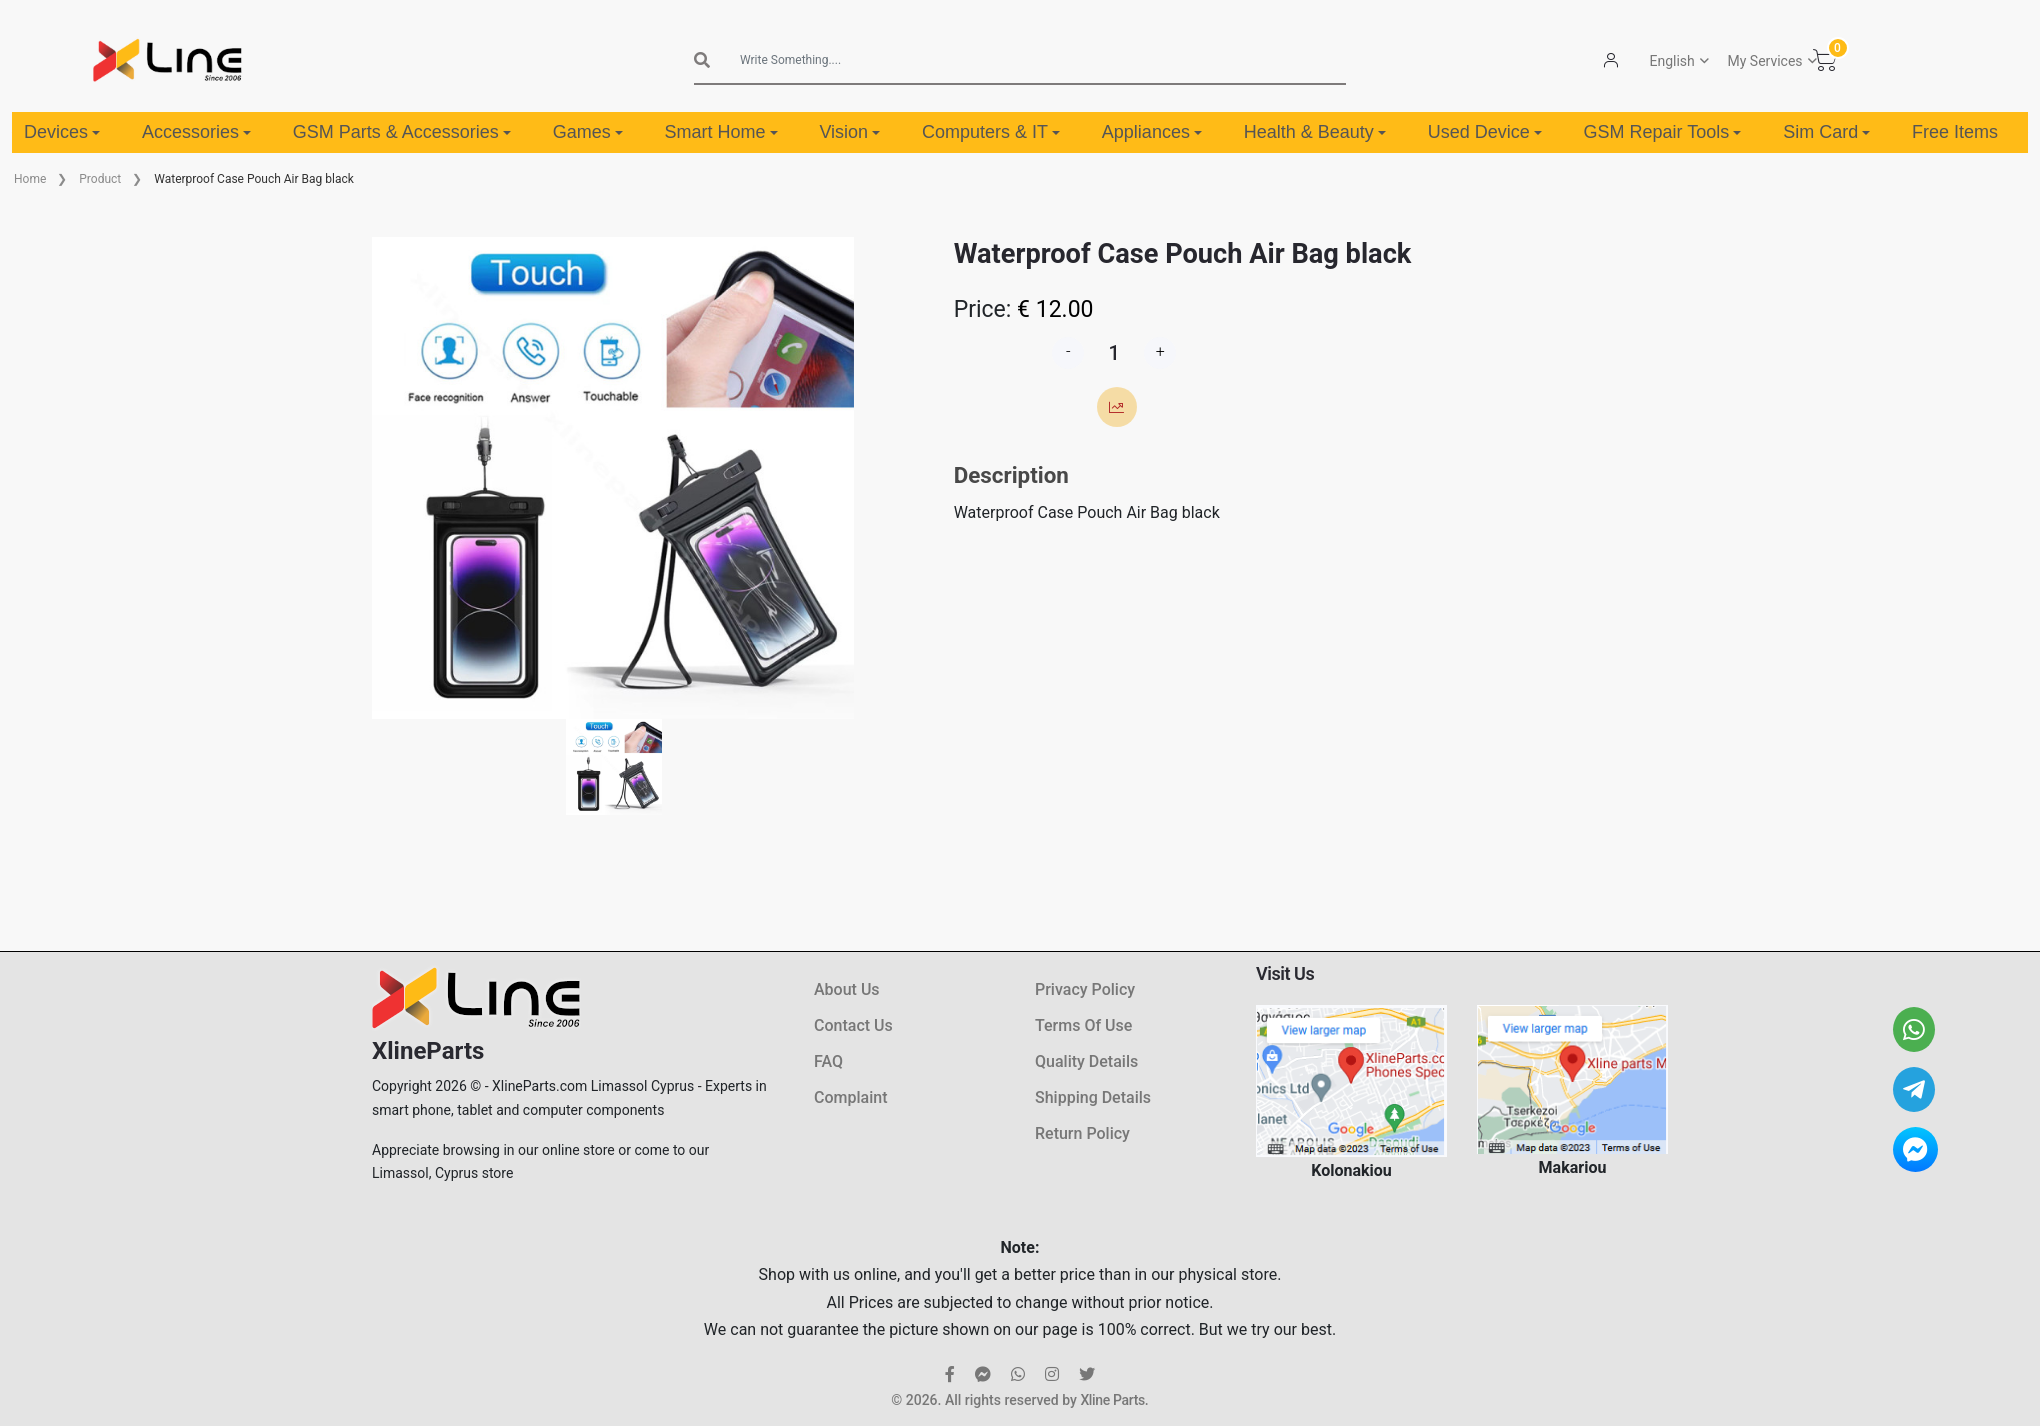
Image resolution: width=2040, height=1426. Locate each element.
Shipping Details (1093, 1097)
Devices (62, 132)
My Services (1765, 61)
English (1672, 61)
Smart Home (721, 132)
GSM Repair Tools (1663, 132)
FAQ (828, 1061)
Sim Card (1826, 132)
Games (588, 132)
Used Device (1485, 132)
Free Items (1955, 132)
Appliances (1152, 132)
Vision (849, 132)
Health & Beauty (1315, 132)
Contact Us (853, 1025)
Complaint (850, 1097)
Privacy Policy (1085, 989)
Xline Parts (1112, 1400)
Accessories (196, 132)
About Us (847, 989)
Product (100, 179)
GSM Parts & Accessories (402, 132)
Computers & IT (991, 132)
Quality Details (1086, 1061)
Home (30, 179)
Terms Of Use (1083, 1025)
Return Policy (1082, 1133)
